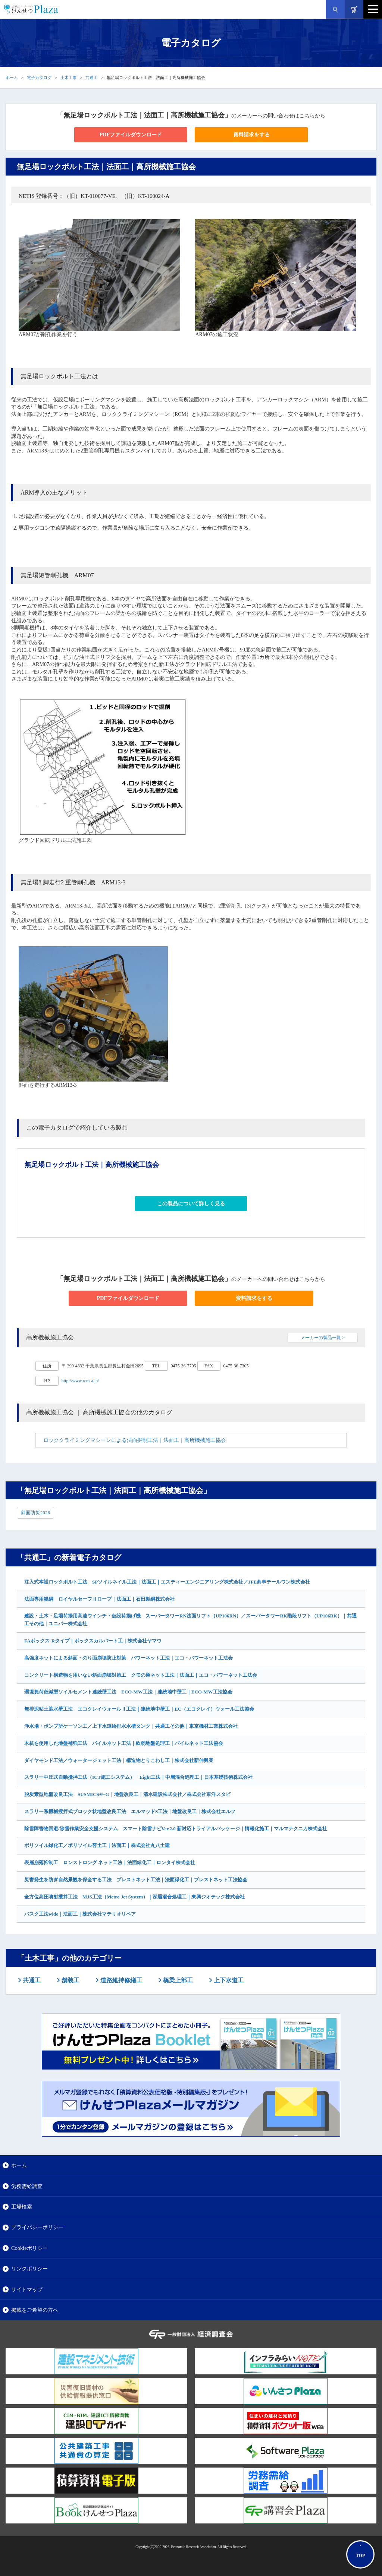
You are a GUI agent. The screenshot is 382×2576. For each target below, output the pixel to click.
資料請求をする (251, 135)
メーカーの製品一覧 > (323, 1337)
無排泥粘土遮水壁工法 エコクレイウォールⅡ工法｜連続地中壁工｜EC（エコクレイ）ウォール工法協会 (139, 1709)
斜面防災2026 (35, 1512)
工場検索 (21, 2207)
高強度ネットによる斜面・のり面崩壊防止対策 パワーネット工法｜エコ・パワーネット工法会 (128, 1658)
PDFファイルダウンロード (131, 135)
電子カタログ (39, 77)
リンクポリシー (29, 2269)
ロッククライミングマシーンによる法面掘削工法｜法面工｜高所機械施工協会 (134, 1440)
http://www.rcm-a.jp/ (80, 1380)
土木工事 (68, 77)
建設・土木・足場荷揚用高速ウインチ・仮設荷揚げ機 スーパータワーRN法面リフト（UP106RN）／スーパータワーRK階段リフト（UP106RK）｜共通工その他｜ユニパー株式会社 (190, 1619)
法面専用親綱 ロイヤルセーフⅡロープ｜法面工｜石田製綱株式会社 (99, 1599)
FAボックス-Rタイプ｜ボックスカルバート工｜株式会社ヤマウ (93, 1641)
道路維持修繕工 (120, 1980)
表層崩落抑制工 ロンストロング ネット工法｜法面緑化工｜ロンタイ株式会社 (109, 1862)
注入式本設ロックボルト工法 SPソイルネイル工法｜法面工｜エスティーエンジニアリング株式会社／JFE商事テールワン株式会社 (167, 1582)
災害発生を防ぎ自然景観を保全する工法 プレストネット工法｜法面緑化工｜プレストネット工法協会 (135, 1879)
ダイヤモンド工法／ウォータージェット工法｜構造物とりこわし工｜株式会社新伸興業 (118, 1760)
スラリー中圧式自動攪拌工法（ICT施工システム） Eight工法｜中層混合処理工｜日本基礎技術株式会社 (138, 1777)
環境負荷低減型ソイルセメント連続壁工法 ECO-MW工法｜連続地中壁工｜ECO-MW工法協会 (128, 1692)
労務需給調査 (27, 2186)
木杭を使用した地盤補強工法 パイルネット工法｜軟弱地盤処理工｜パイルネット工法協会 (123, 1743)
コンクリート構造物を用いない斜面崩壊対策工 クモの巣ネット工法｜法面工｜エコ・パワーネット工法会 (140, 1675)
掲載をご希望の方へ (34, 2310)
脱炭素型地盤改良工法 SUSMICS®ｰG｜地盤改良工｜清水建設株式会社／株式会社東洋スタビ (127, 1794)
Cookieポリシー (29, 2248)
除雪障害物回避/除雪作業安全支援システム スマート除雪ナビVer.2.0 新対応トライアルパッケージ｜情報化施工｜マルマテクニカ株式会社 (175, 1828)
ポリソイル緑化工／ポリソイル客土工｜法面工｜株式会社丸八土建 (97, 1845)
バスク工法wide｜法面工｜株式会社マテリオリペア (80, 1914)
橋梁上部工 (177, 1980)
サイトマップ (27, 2289)
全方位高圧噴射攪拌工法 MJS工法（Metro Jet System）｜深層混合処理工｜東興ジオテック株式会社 (134, 1897)
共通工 (91, 77)
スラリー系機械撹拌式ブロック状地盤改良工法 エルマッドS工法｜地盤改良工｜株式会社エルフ (129, 1811)
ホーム (12, 77)
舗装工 (69, 1980)
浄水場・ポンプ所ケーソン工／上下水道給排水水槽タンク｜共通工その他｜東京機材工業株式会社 (131, 1726)
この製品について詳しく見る (191, 1203)
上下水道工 (228, 1980)
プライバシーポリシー (37, 2227)
